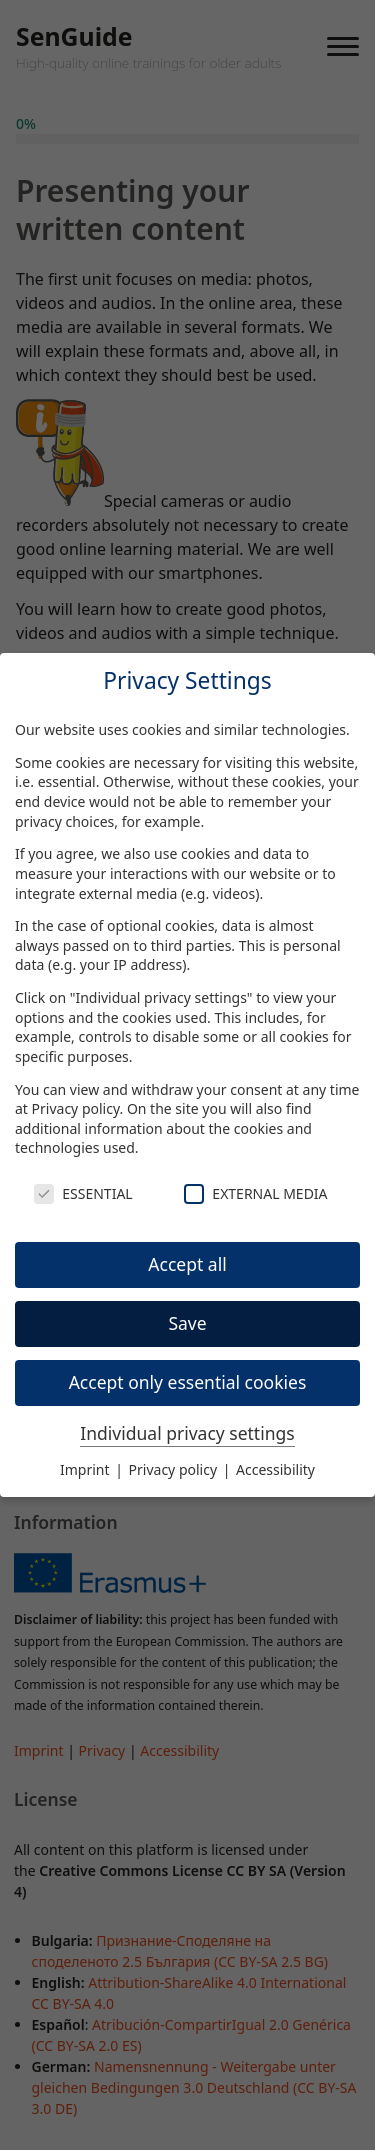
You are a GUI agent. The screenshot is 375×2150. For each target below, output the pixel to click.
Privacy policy (76, 1108)
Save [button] (187, 1323)
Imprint (86, 1469)
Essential (83, 1193)
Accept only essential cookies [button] (188, 1382)
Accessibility (275, 1469)
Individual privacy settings (187, 1433)
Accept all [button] (187, 1264)
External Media (255, 1193)
